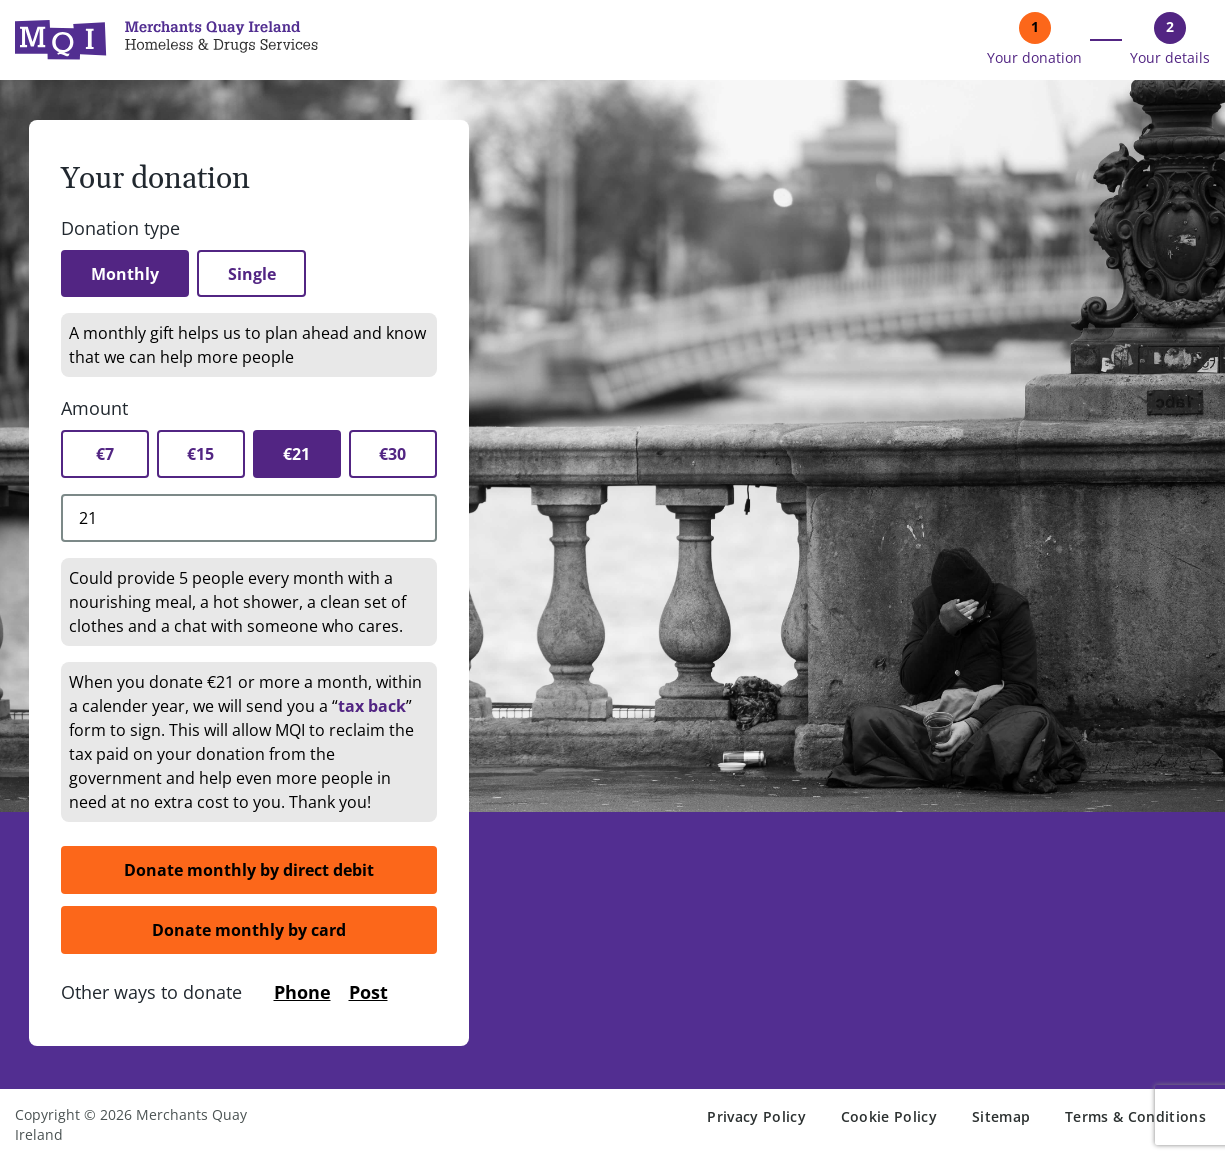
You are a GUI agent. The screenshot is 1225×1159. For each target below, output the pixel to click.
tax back (372, 707)
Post (368, 993)
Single (257, 274)
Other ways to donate (151, 993)
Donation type (120, 228)
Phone (302, 993)
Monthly (127, 274)
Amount (94, 409)
